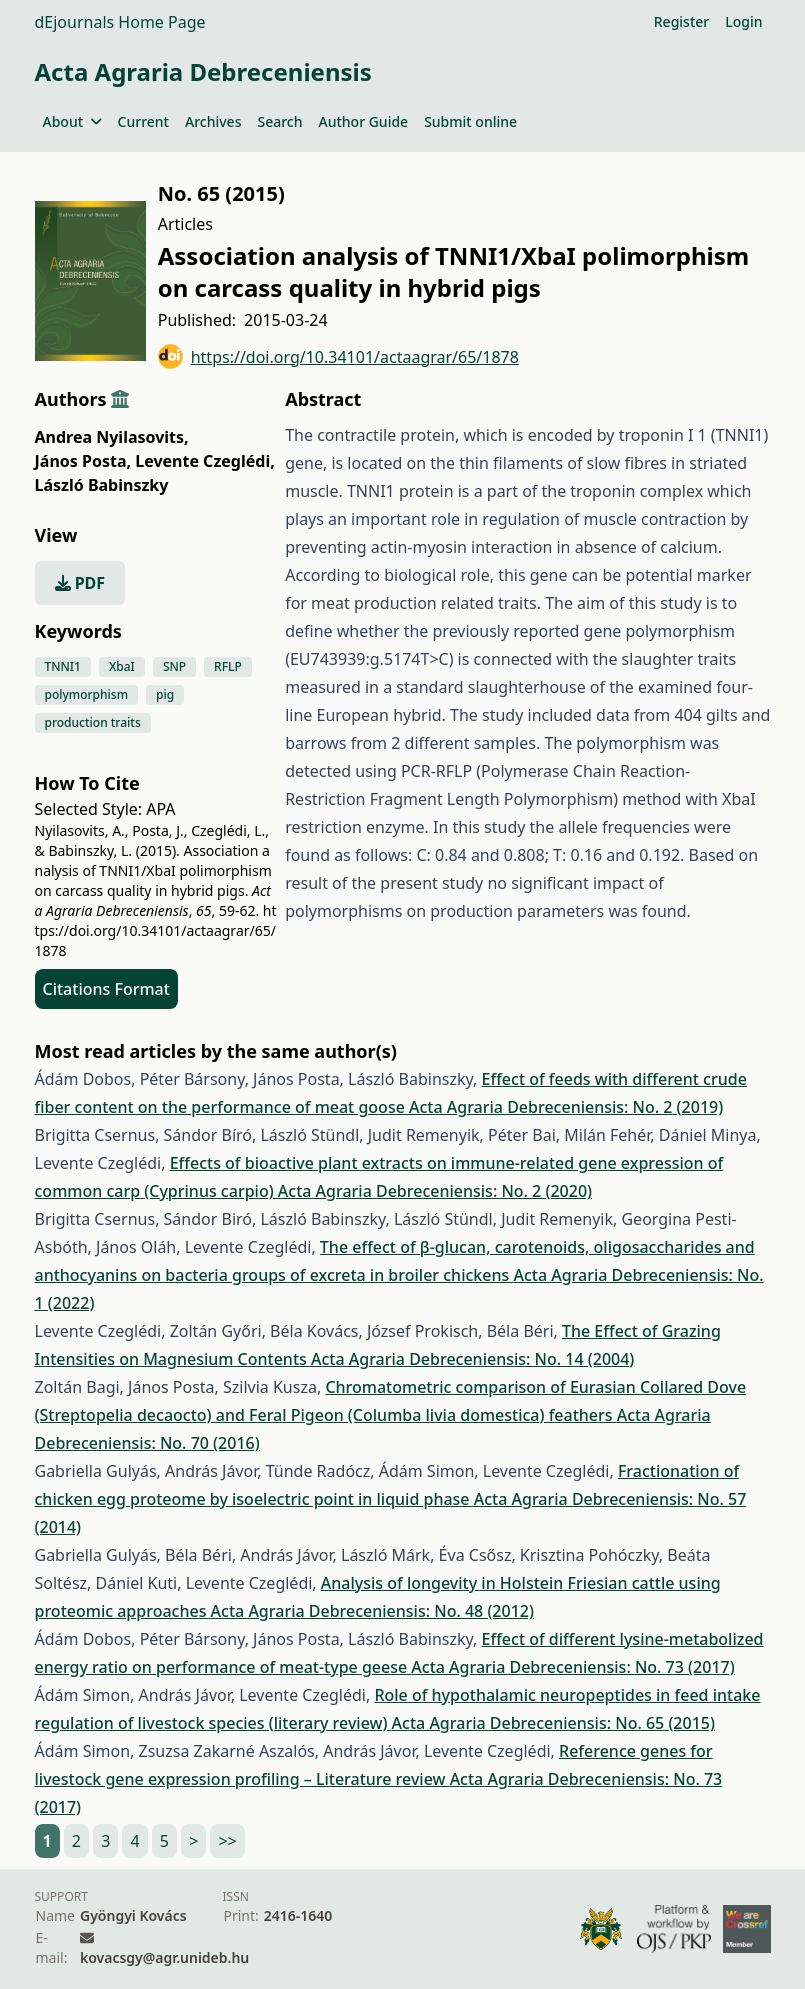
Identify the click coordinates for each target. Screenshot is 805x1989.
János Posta (83, 461)
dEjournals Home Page (120, 22)
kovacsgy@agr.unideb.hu (164, 1957)
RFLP (228, 666)
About (72, 121)
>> (227, 1841)
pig (165, 694)
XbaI (122, 666)
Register (681, 21)
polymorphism (87, 694)
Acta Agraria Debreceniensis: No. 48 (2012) (372, 1611)
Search (279, 121)
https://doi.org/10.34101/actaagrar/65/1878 (338, 356)
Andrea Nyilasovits (112, 437)
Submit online (470, 121)
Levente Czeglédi (205, 461)
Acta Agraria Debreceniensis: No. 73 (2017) (572, 1667)
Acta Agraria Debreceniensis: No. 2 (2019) (566, 1107)
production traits (93, 722)
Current (143, 121)
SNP (174, 666)
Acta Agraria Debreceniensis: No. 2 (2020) (435, 1191)
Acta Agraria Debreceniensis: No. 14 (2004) (472, 1359)
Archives (213, 121)
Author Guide (363, 121)
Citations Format (106, 989)
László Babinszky (102, 485)
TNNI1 (63, 666)
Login (743, 21)
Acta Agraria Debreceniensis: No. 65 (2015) (553, 1723)
